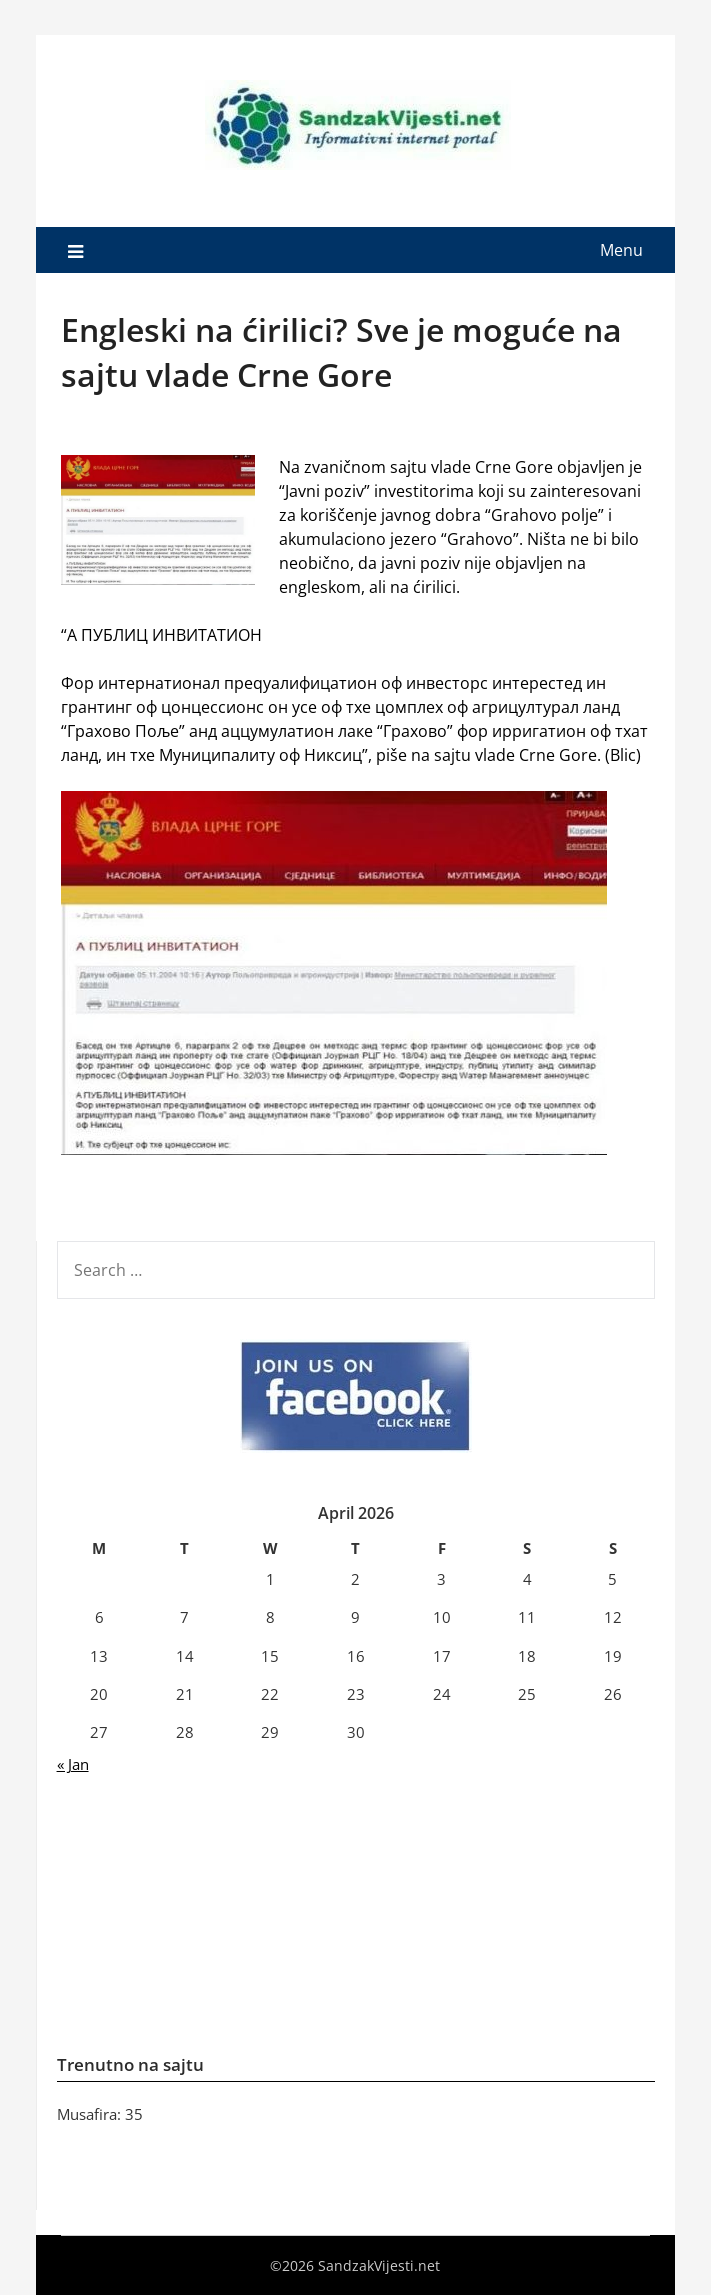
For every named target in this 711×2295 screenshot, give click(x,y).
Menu (621, 250)
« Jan (73, 1764)
